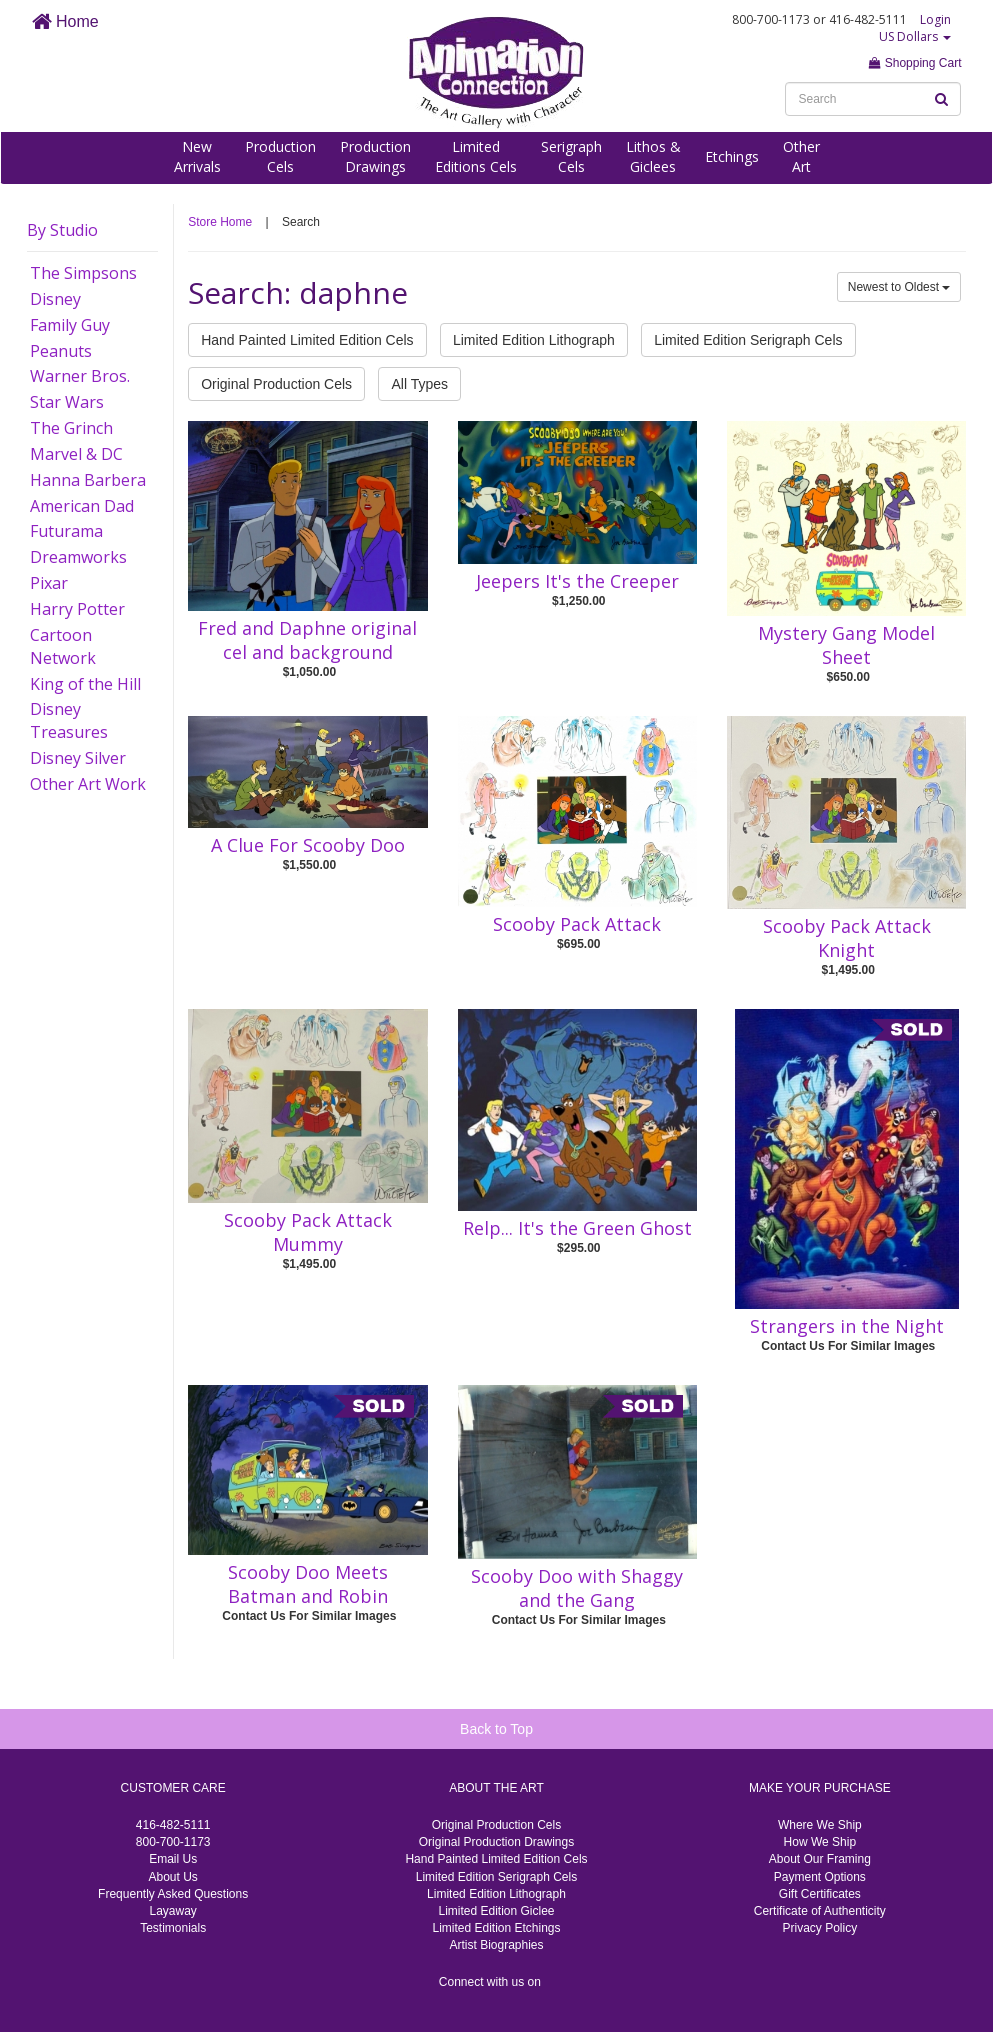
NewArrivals (197, 156)
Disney (55, 299)
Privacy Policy (819, 1928)
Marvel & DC (76, 454)
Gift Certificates (820, 1894)
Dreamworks (78, 557)
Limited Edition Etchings (496, 1928)
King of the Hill (85, 684)
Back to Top (496, 1729)
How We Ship (820, 1842)
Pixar (49, 583)
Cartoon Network (63, 646)
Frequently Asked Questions (173, 1894)
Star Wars (67, 402)
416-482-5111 (173, 1825)
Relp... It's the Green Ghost (577, 1228)
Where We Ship (820, 1825)
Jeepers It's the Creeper (577, 581)
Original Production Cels (276, 384)
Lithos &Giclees (653, 156)
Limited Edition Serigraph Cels (748, 340)
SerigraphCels (571, 156)
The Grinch (71, 428)
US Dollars (915, 36)
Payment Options (820, 1877)
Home (65, 21)
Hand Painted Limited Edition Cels (307, 340)
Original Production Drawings (496, 1842)
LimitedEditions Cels (476, 156)
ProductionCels (280, 156)
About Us (172, 1877)
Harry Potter (77, 609)
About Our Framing (820, 1859)
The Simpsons (83, 273)
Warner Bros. (80, 376)
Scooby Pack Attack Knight (847, 938)
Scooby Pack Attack (577, 924)
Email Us (173, 1859)
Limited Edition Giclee (496, 1911)
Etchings (732, 156)
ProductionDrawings (375, 156)
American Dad (82, 506)
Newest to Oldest (899, 287)
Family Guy (70, 325)
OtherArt (801, 156)
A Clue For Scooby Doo (308, 845)
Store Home (220, 222)
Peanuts (61, 351)
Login (935, 19)
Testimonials (173, 1928)
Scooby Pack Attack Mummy (308, 1232)
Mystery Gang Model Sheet (846, 645)
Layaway (172, 1911)
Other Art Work (88, 784)
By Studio (62, 230)
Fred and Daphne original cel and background (307, 640)
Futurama (66, 531)
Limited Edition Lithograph (534, 340)
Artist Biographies (496, 1945)
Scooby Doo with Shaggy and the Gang (577, 1588)
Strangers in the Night (847, 1326)
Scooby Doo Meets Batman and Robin (308, 1584)
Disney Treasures (69, 720)
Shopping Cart (915, 63)
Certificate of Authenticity (820, 1911)
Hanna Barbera (88, 480)
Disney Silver (78, 758)
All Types (419, 384)
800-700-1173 (173, 1842)
